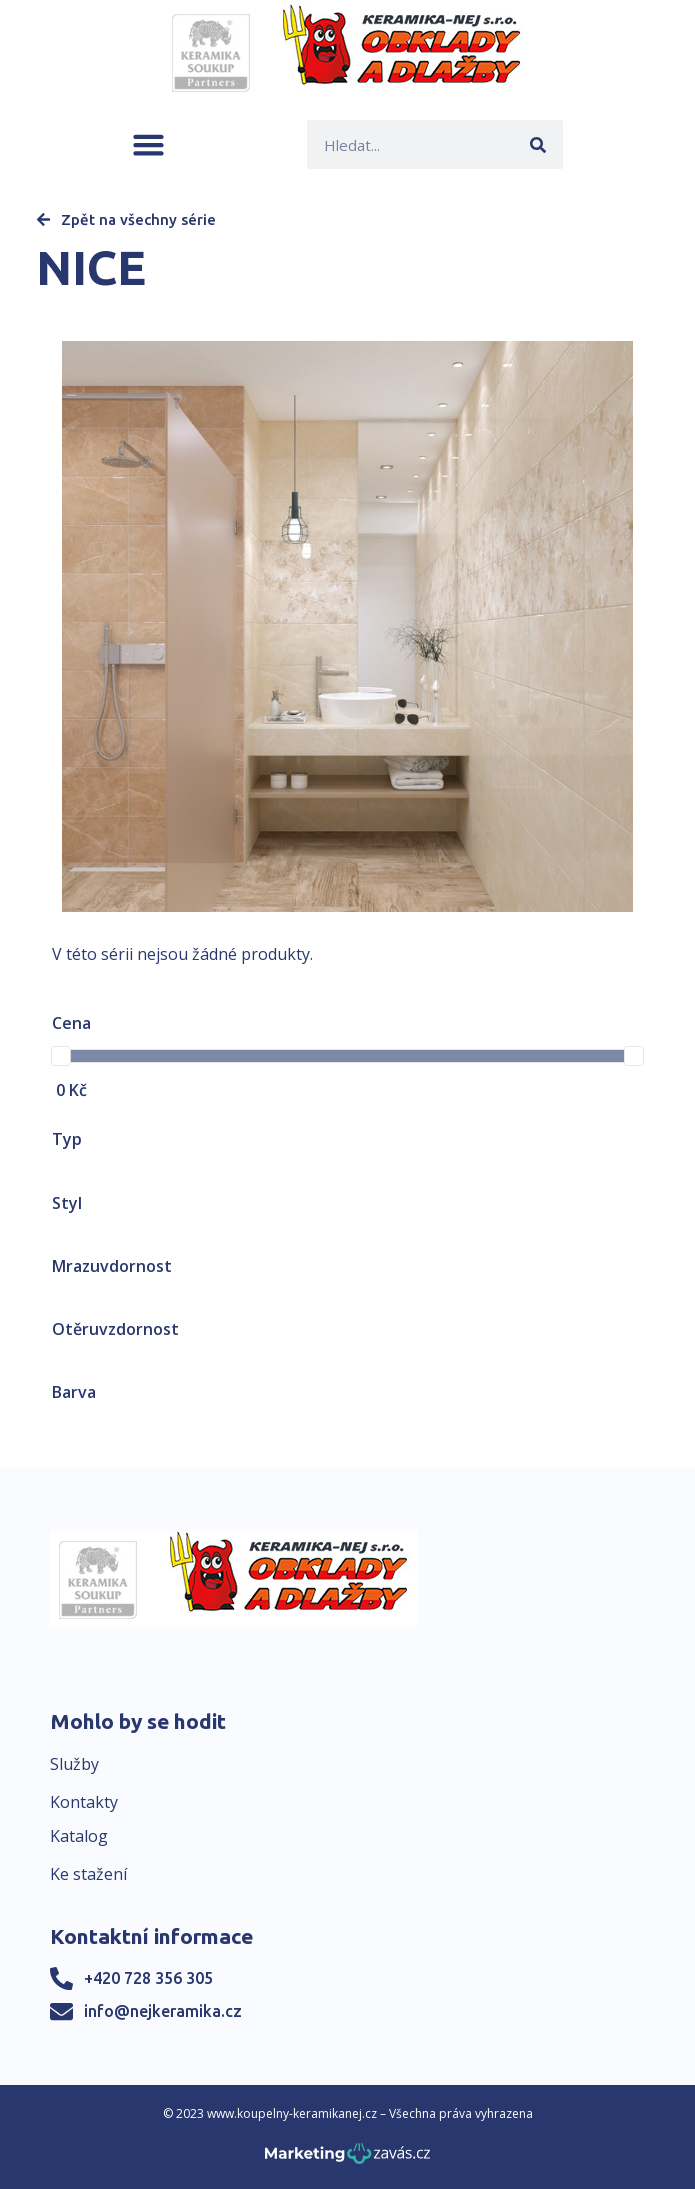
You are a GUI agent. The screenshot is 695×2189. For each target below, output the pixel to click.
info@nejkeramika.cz (163, 2011)
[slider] (61, 1056)
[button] (148, 144)
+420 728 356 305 (148, 1978)
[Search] (538, 144)
